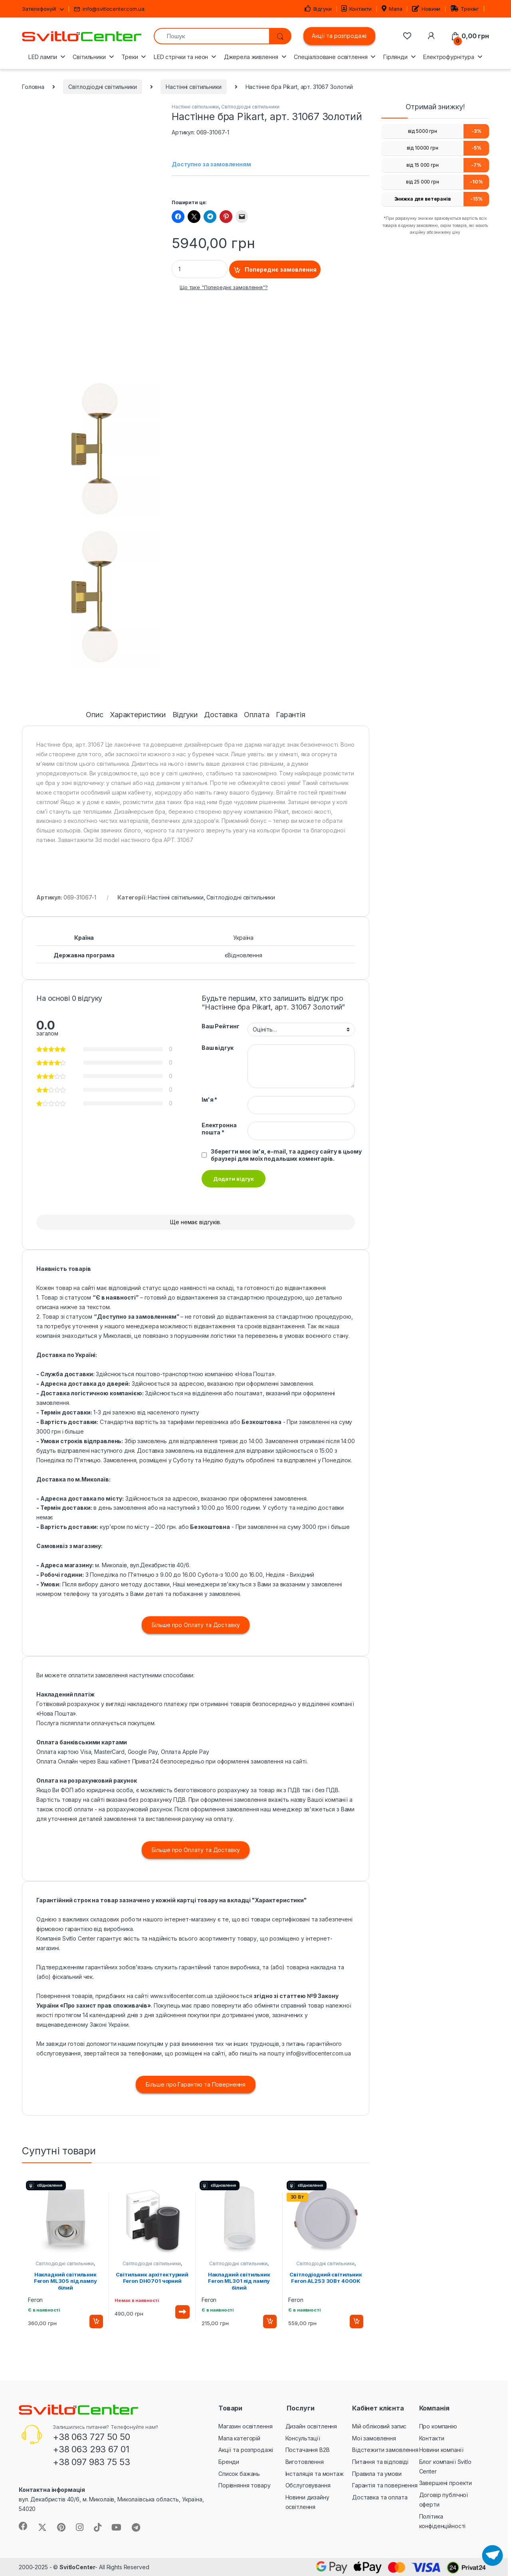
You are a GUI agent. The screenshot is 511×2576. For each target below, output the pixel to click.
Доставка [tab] (221, 715)
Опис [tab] (94, 715)
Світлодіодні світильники (102, 86)
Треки (129, 56)
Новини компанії (441, 2449)
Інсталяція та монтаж (314, 2473)
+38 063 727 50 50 (91, 2437)
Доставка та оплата (379, 2497)
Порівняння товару (244, 2485)
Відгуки (318, 8)
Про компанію (438, 2426)
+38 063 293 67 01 (91, 2449)
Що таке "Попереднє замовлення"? (224, 287)
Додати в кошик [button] (96, 2321)
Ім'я (209, 1099)
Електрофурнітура (448, 56)
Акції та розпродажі (339, 35)
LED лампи (42, 56)
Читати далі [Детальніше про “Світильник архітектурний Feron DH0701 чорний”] (182, 2312)
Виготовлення (304, 2461)
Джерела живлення (251, 56)
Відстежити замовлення (385, 2449)
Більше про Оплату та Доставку (196, 1624)
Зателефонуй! (39, 9)
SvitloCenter (77, 2567)
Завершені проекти (445, 2482)
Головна (33, 86)
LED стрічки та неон (181, 56)
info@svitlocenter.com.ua (109, 9)
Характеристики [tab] (138, 715)
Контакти (356, 8)
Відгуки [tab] (185, 715)
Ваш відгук (218, 1047)
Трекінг (464, 8)
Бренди (228, 2461)
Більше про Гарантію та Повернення (196, 2084)
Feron (35, 2299)
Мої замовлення (374, 2438)
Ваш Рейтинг (220, 1026)
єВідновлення (243, 955)
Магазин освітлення (245, 2426)
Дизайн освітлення (311, 2426)
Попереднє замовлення (281, 269)
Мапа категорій (239, 2438)
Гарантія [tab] (290, 715)
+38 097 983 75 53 (91, 2462)
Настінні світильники (193, 86)
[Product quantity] (200, 269)
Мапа (392, 8)
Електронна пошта (219, 1129)
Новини (426, 8)
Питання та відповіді (380, 2461)
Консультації (302, 2438)
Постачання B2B (307, 2449)
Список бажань (239, 2473)
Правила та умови (377, 2473)
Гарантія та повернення (385, 2485)
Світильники (89, 56)
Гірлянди (395, 56)
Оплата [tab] (256, 715)
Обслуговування (308, 2485)
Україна (243, 937)
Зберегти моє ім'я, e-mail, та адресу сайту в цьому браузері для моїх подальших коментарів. (286, 1155)
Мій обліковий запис (379, 2426)
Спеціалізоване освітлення (331, 56)
